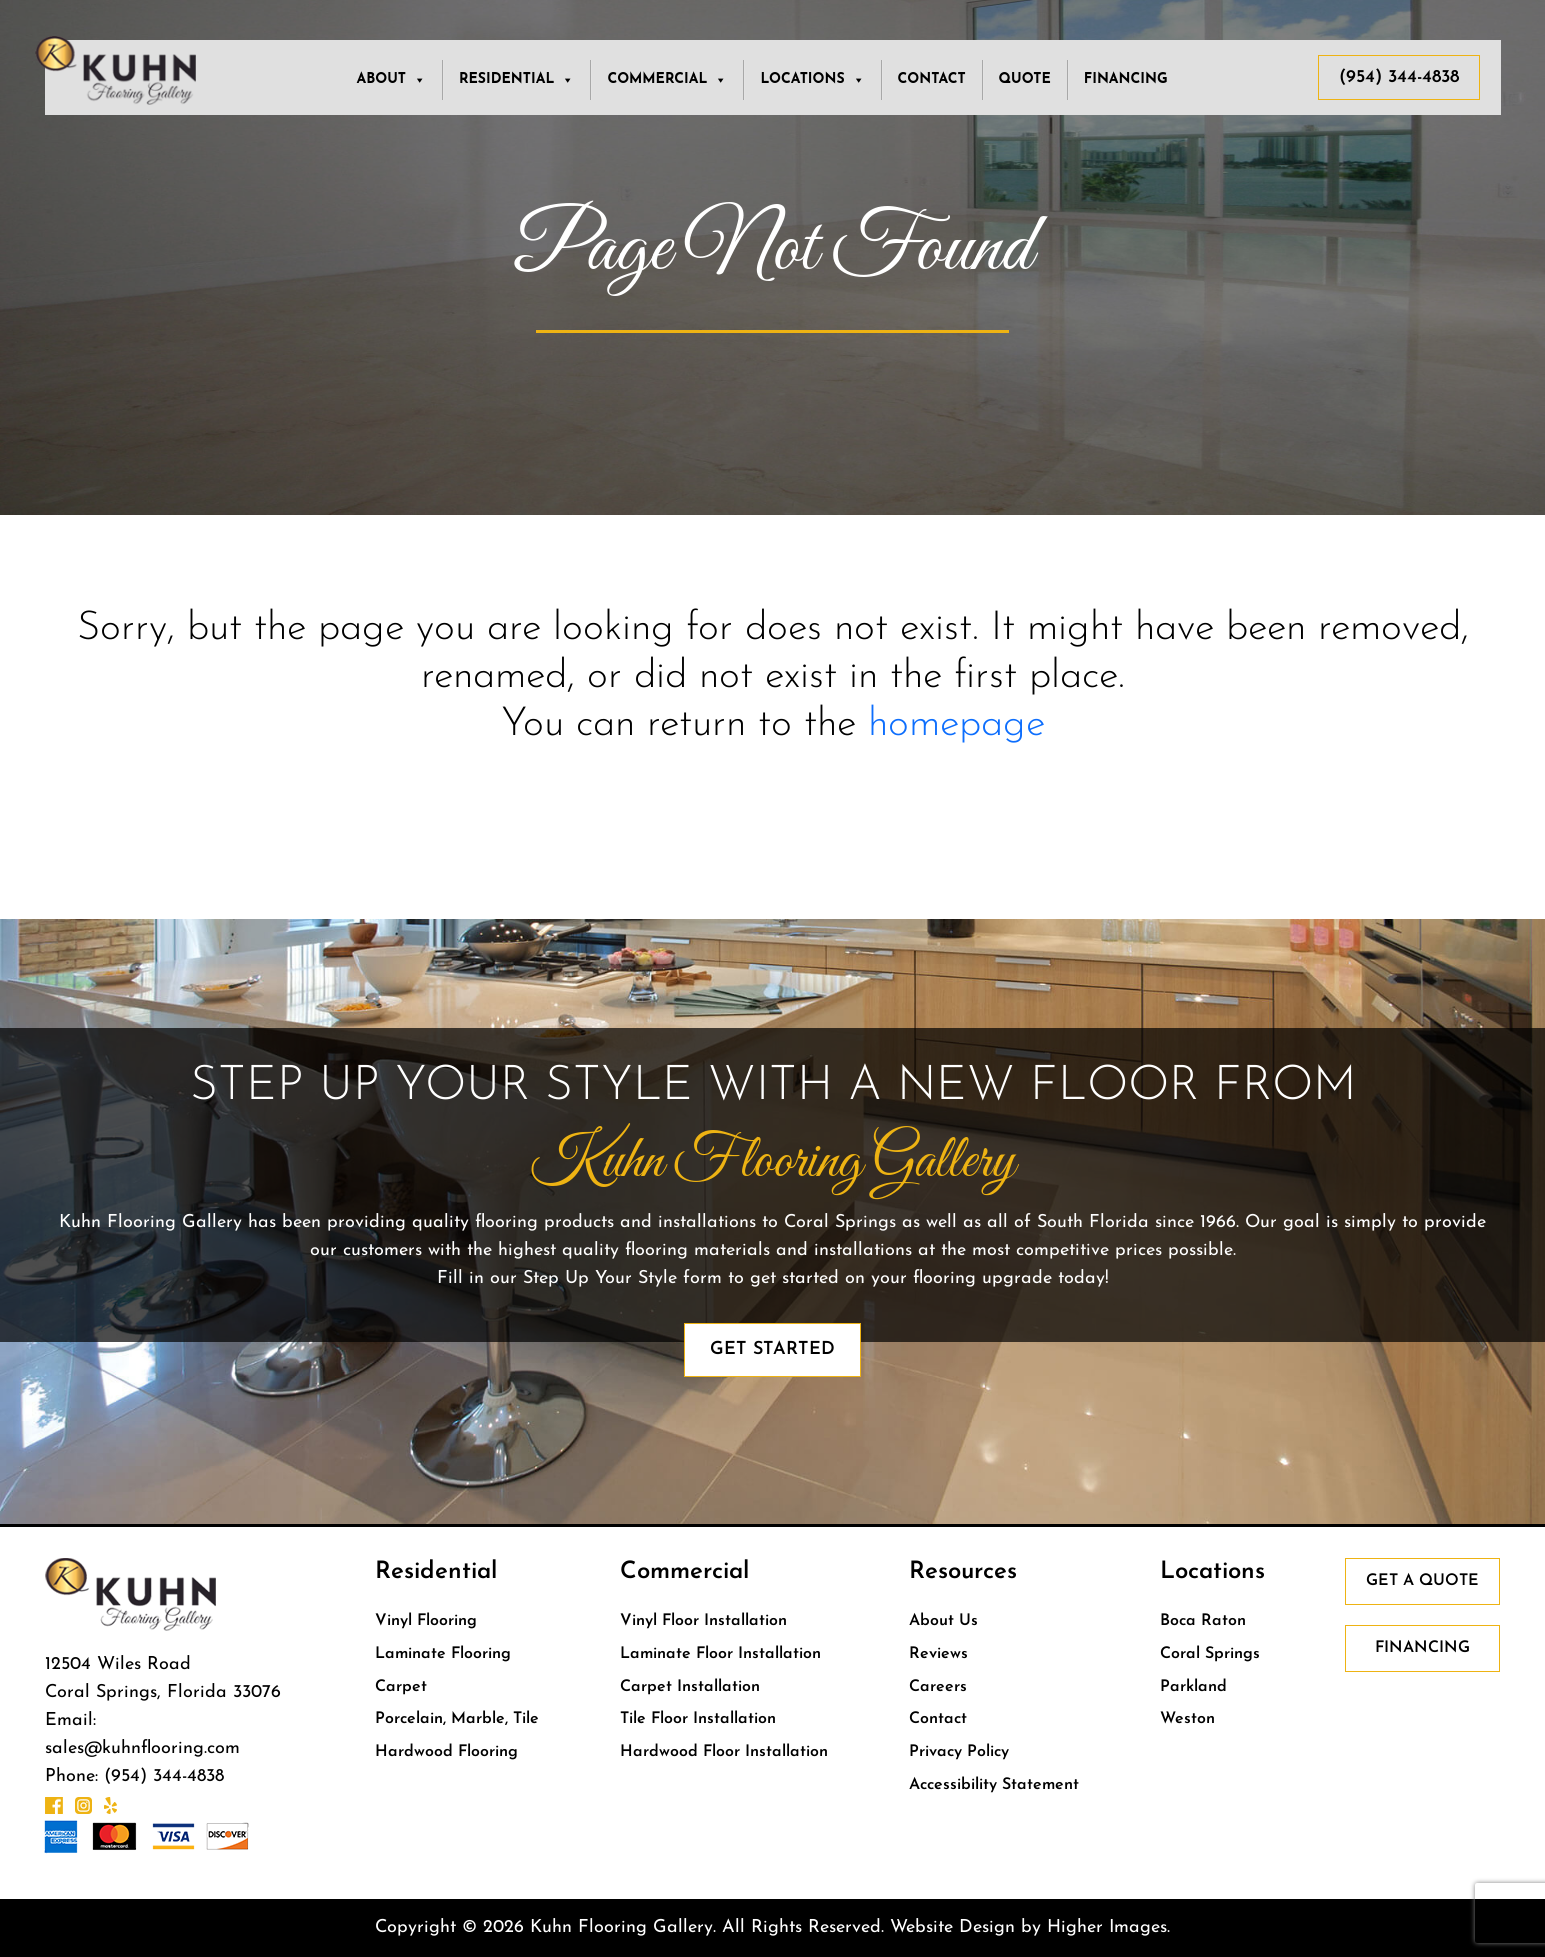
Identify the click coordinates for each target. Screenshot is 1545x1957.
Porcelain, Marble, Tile (457, 1719)
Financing (1126, 79)
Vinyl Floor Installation (703, 1621)
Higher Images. (1108, 1927)
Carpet (401, 1687)
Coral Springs (1210, 1654)
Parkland (1193, 1687)
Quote (1025, 79)
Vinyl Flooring (426, 1621)
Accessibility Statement (994, 1785)
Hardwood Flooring (446, 1752)
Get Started (772, 1349)
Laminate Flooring (443, 1654)
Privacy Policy (959, 1752)
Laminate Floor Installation (720, 1654)
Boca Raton (1203, 1621)
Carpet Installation (690, 1687)
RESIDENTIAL (516, 80)
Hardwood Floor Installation (724, 1752)
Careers (938, 1687)
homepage (956, 725)
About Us (943, 1621)
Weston (1187, 1719)
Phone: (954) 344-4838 (134, 1776)
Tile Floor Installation (698, 1719)
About (391, 80)
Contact (932, 79)
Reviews (938, 1654)
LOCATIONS (812, 80)
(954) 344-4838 (1399, 77)
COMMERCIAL (667, 80)
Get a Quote (1422, 1581)
